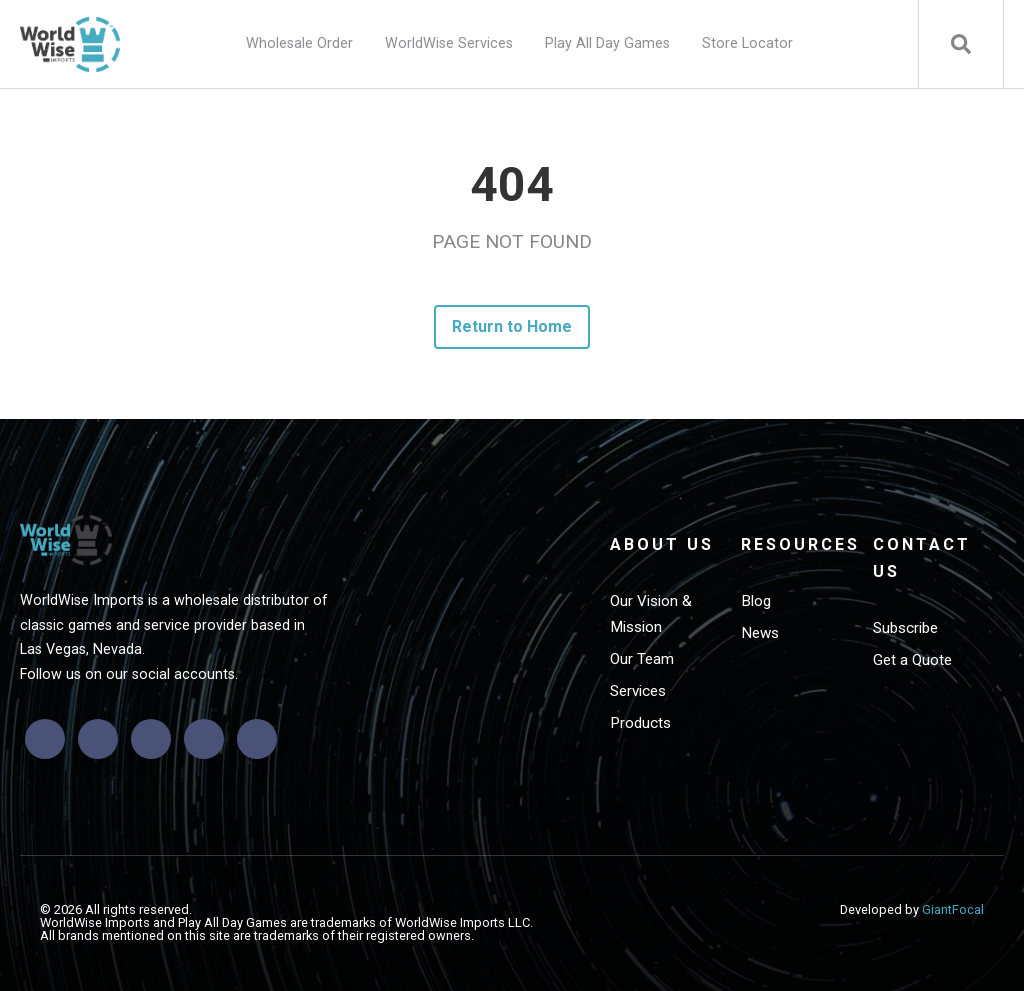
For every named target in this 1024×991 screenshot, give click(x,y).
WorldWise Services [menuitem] (449, 43)
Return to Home (512, 326)
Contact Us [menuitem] (922, 558)
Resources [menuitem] (798, 544)
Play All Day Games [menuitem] (607, 43)
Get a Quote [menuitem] (912, 660)
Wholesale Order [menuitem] (299, 43)
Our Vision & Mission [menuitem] (651, 614)
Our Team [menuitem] (642, 659)
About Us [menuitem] (662, 544)
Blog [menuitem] (756, 601)
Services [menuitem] (638, 691)
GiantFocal (953, 909)
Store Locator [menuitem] (747, 43)
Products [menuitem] (640, 723)
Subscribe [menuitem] (905, 628)
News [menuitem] (760, 633)
